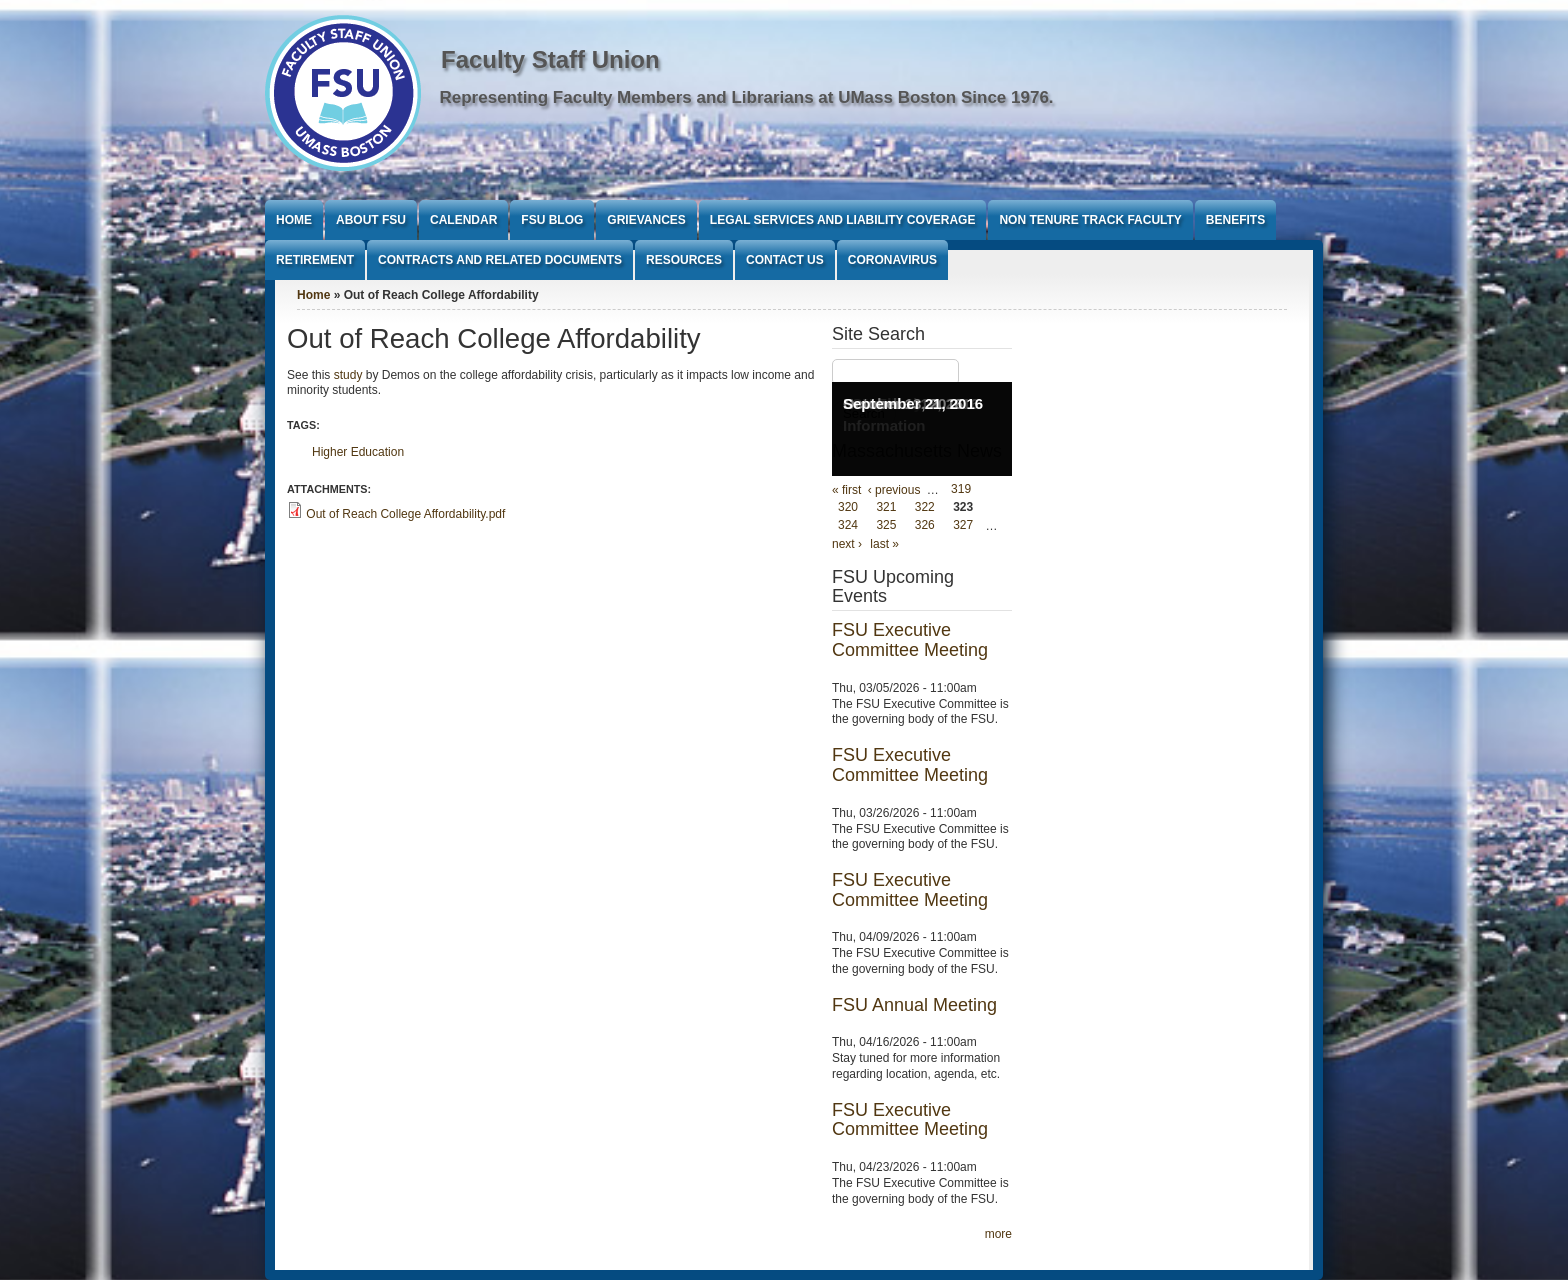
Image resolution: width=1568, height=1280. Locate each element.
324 (848, 526)
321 (886, 508)
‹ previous (894, 490)
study (348, 375)
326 (925, 526)
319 (961, 490)
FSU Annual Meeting (914, 1005)
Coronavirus (892, 260)
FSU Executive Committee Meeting (910, 640)
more (998, 1234)
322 (925, 508)
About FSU (371, 220)
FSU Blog (552, 220)
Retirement (315, 260)
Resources (684, 260)
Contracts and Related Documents (500, 260)
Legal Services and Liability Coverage (843, 220)
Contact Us (785, 260)
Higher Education (358, 452)
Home (294, 220)
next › (847, 544)
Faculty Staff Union (550, 59)
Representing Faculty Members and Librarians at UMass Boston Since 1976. (747, 97)
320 (848, 508)
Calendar (463, 220)
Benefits (1235, 220)
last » (884, 544)
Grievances (646, 220)
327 (963, 526)
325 (886, 526)
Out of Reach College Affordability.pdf (405, 514)
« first (846, 490)
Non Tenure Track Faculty (1090, 220)
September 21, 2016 (913, 403)
